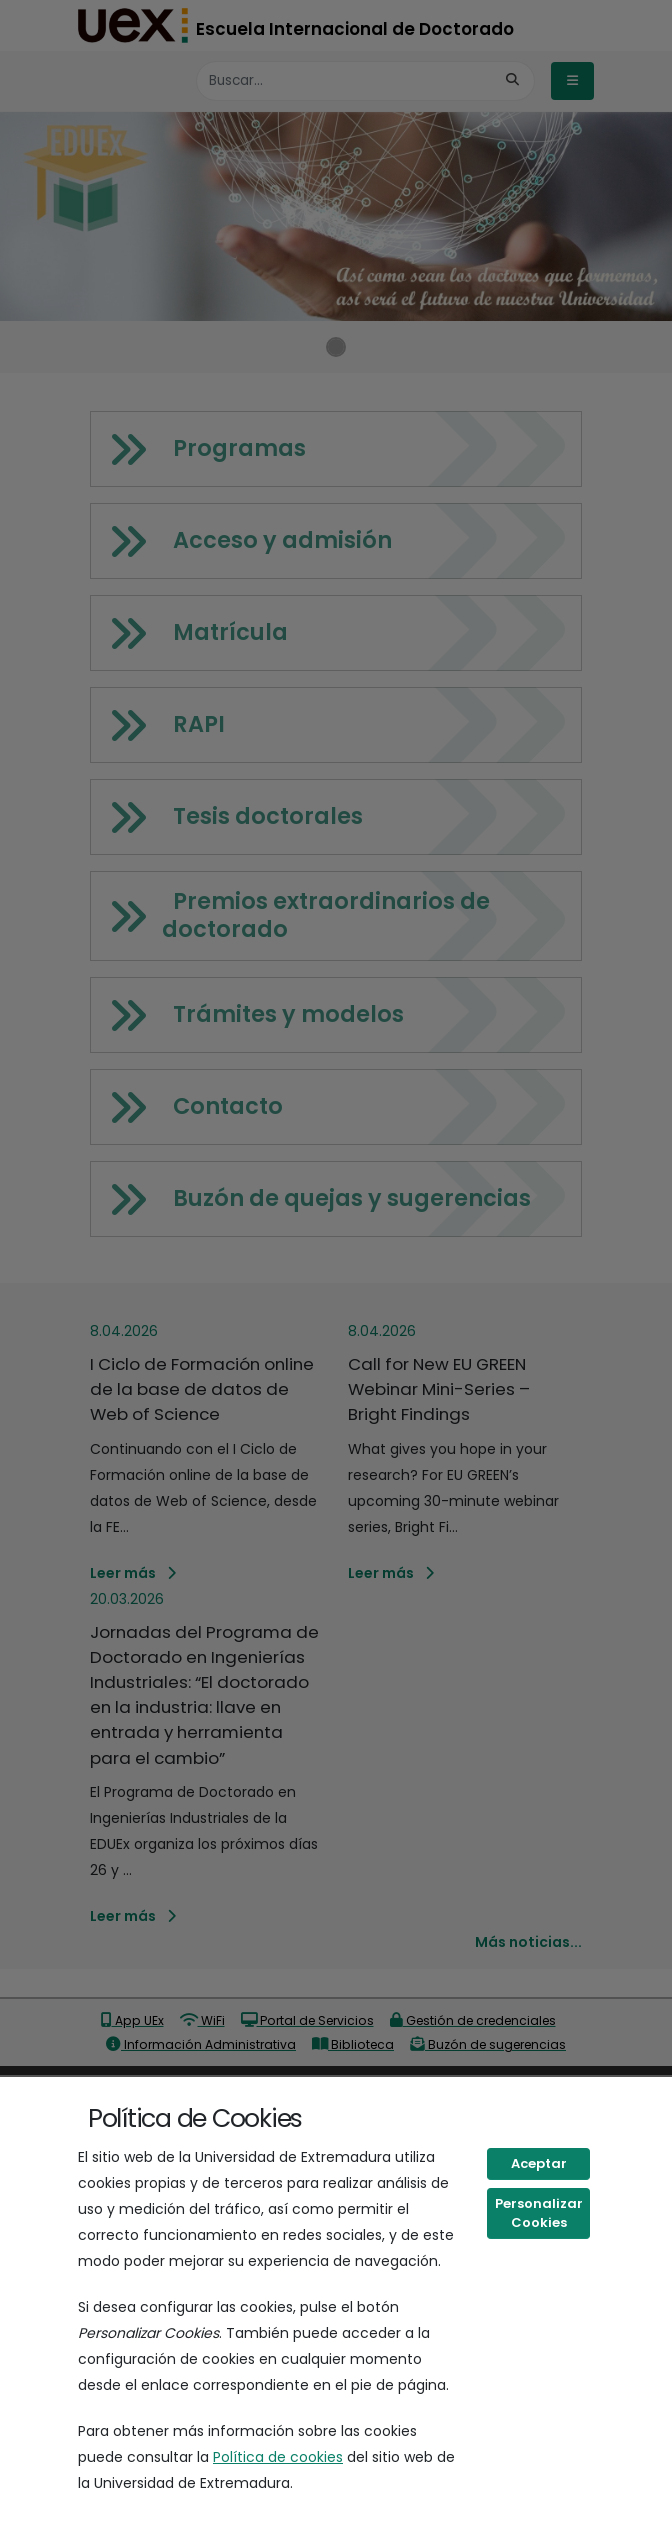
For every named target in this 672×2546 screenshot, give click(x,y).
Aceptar (539, 2163)
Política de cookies (278, 2457)
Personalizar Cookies (539, 2213)
